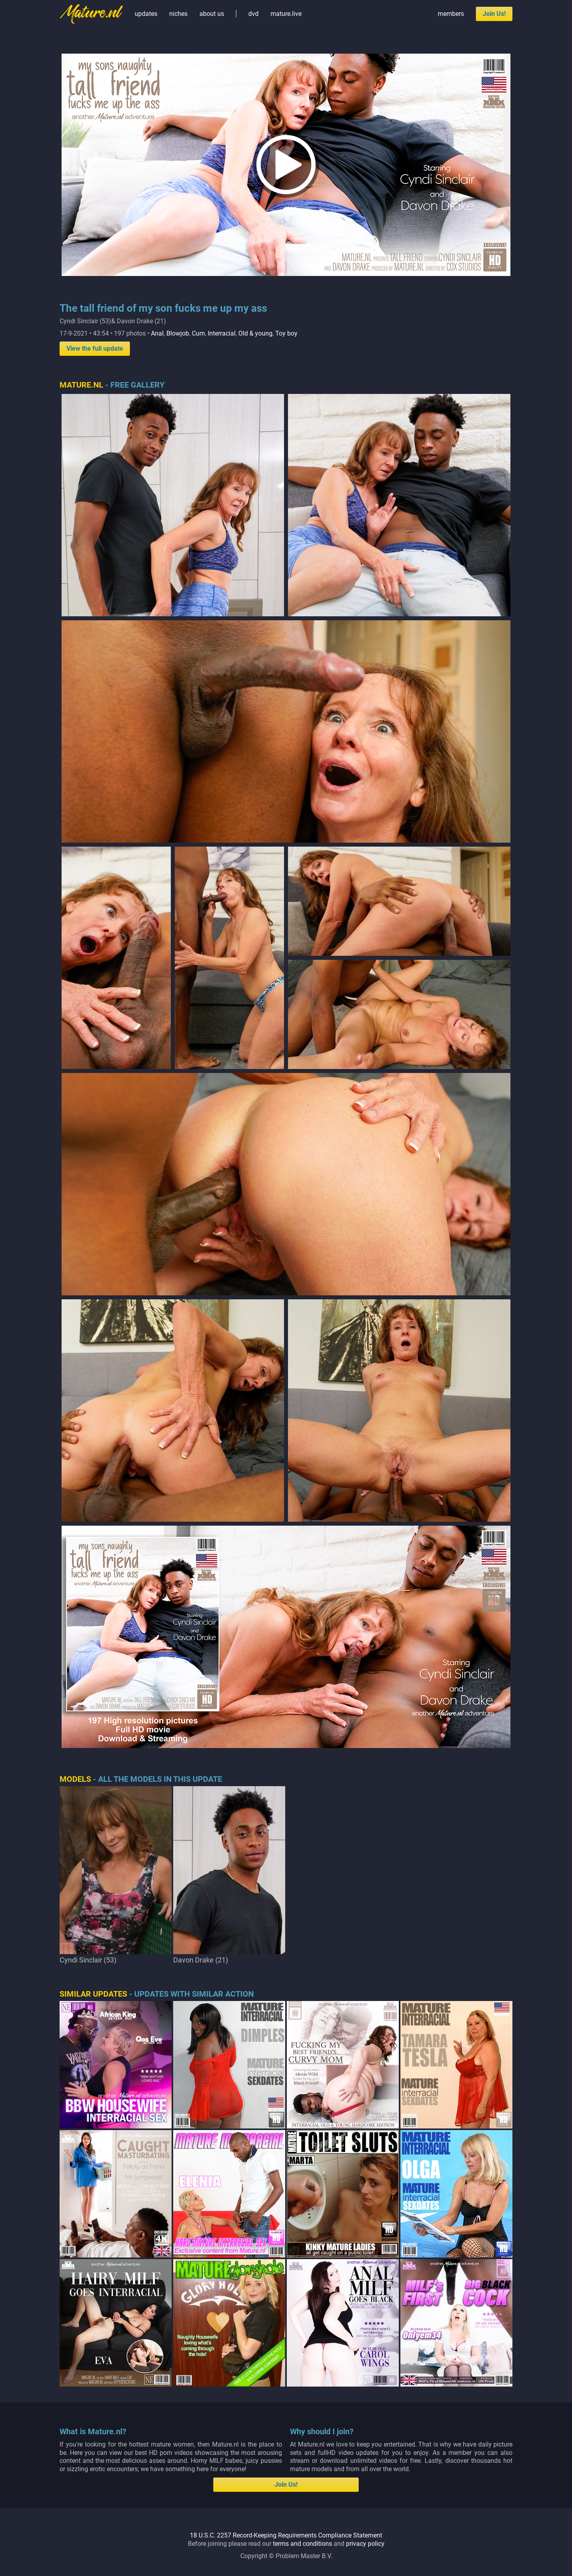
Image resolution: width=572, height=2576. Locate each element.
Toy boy (286, 333)
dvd (253, 13)
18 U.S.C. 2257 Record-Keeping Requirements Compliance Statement (286, 2535)
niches (178, 13)
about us (211, 13)
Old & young (255, 333)
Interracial (222, 333)
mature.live (286, 13)
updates (146, 13)
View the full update (94, 348)
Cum (198, 333)
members (451, 13)
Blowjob (177, 333)
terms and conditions (302, 2543)
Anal (157, 333)
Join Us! (494, 13)
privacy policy (365, 2543)
